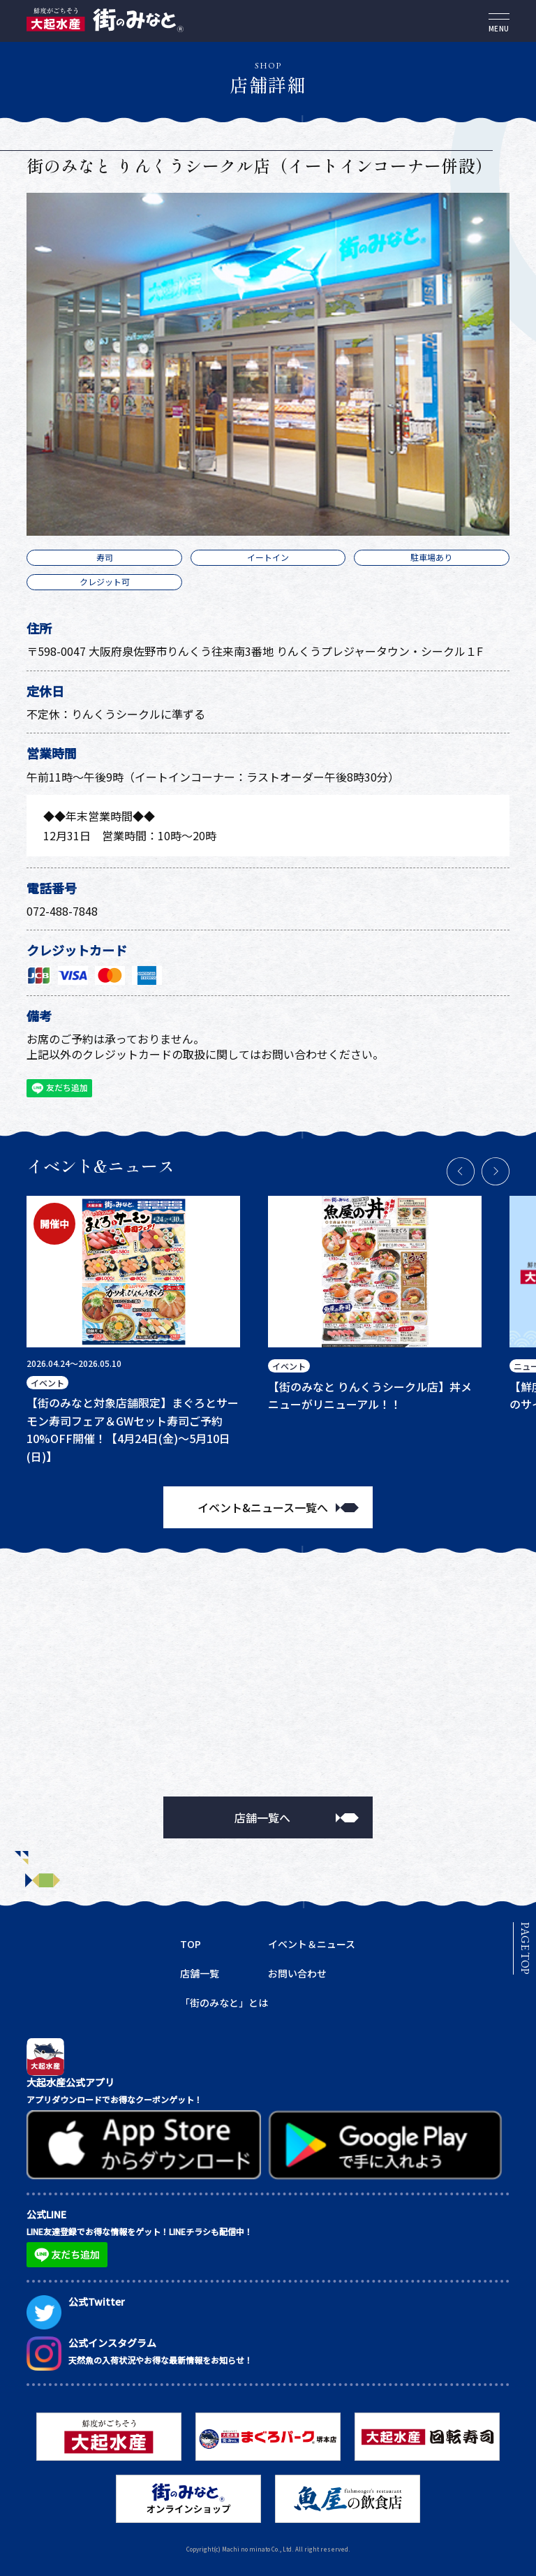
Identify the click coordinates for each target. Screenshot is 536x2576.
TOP (190, 1944)
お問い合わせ (297, 1973)
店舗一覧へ (262, 1817)
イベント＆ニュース (311, 1944)
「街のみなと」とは (224, 2003)
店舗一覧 (199, 1973)
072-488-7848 (62, 910)
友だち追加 (58, 1088)
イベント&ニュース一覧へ (263, 1507)
